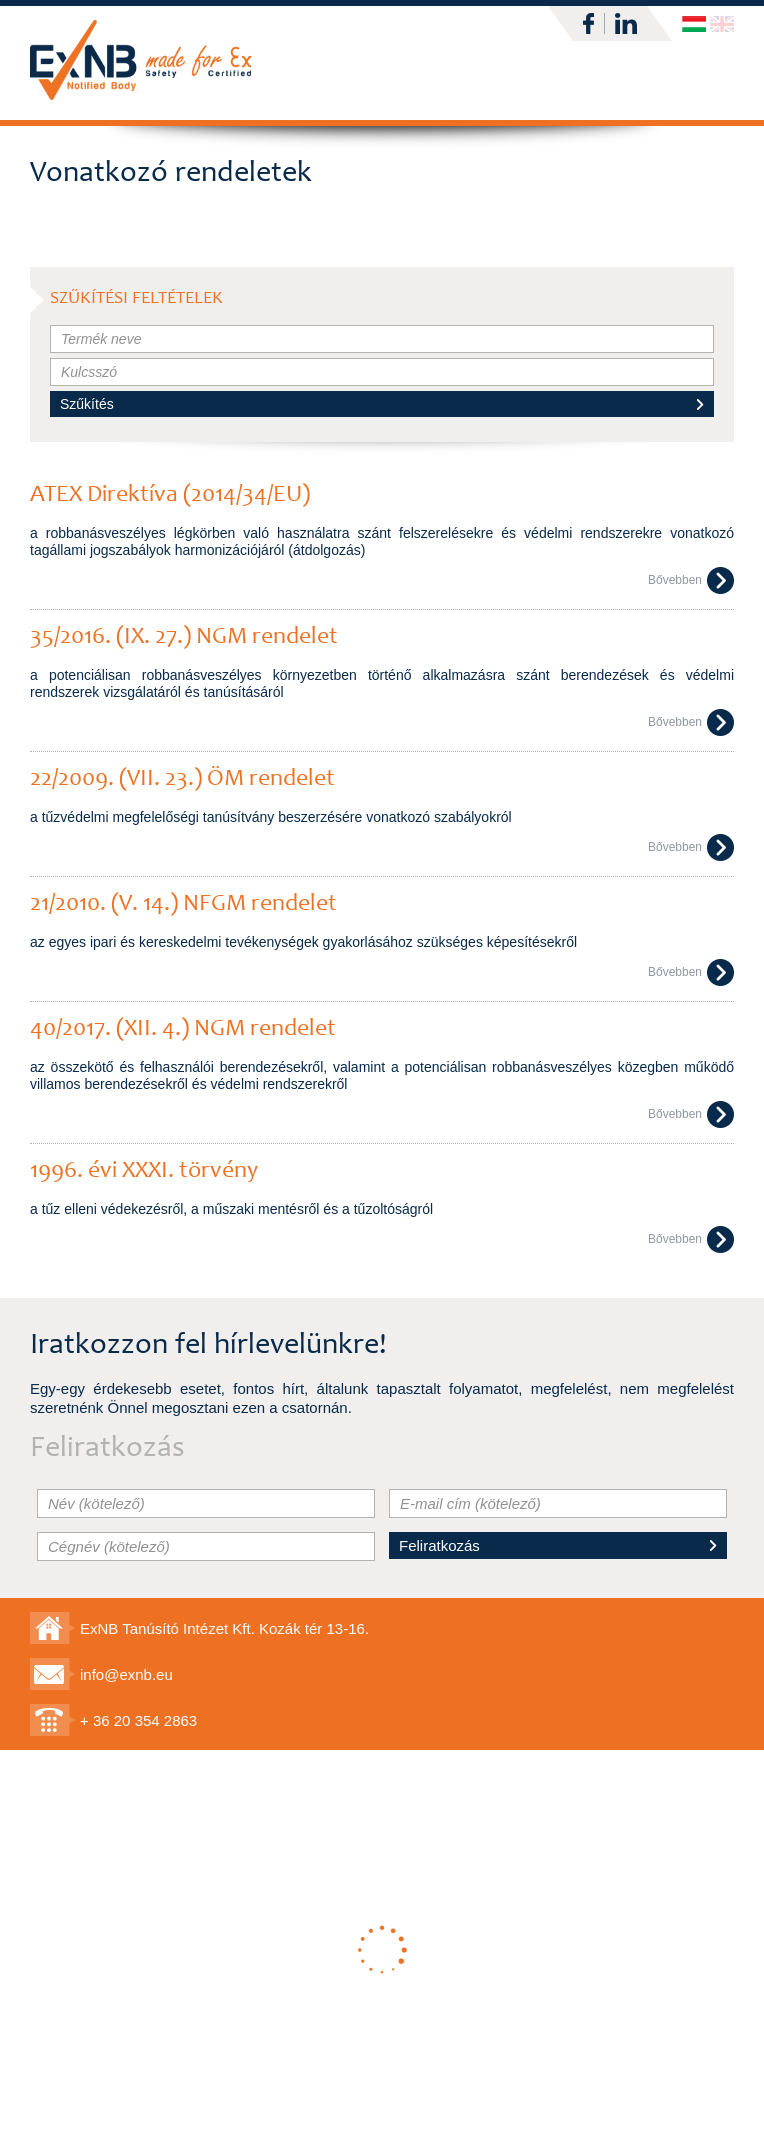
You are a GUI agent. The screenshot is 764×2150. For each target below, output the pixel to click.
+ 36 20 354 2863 (138, 1720)
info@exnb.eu (126, 1674)
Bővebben (691, 580)
